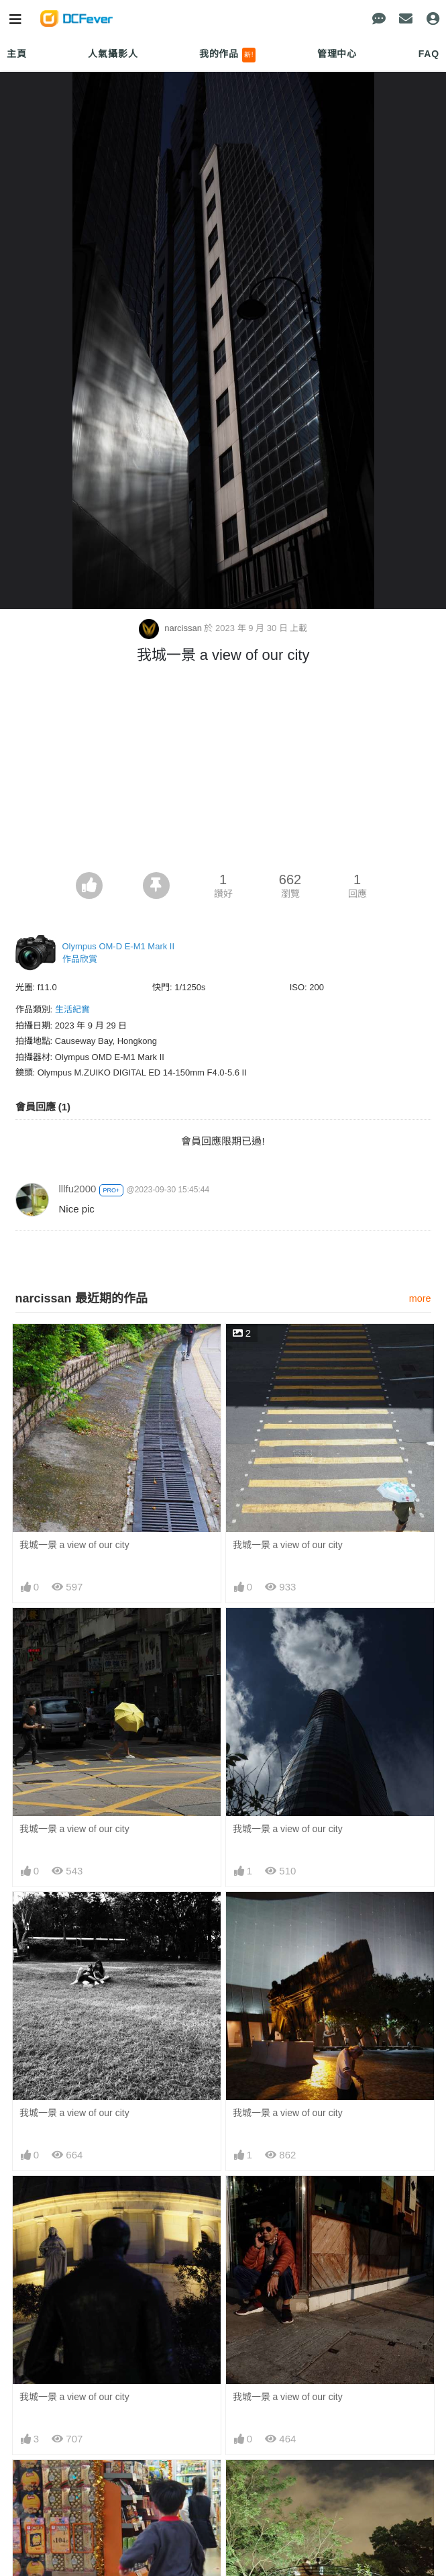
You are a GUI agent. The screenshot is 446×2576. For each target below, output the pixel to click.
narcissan (172, 628)
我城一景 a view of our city (74, 1544)
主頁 (17, 53)
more (420, 1298)
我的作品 (227, 55)
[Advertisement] (223, 771)
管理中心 (337, 53)
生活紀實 (72, 1009)
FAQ (429, 53)
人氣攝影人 (112, 53)
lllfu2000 (78, 1188)
